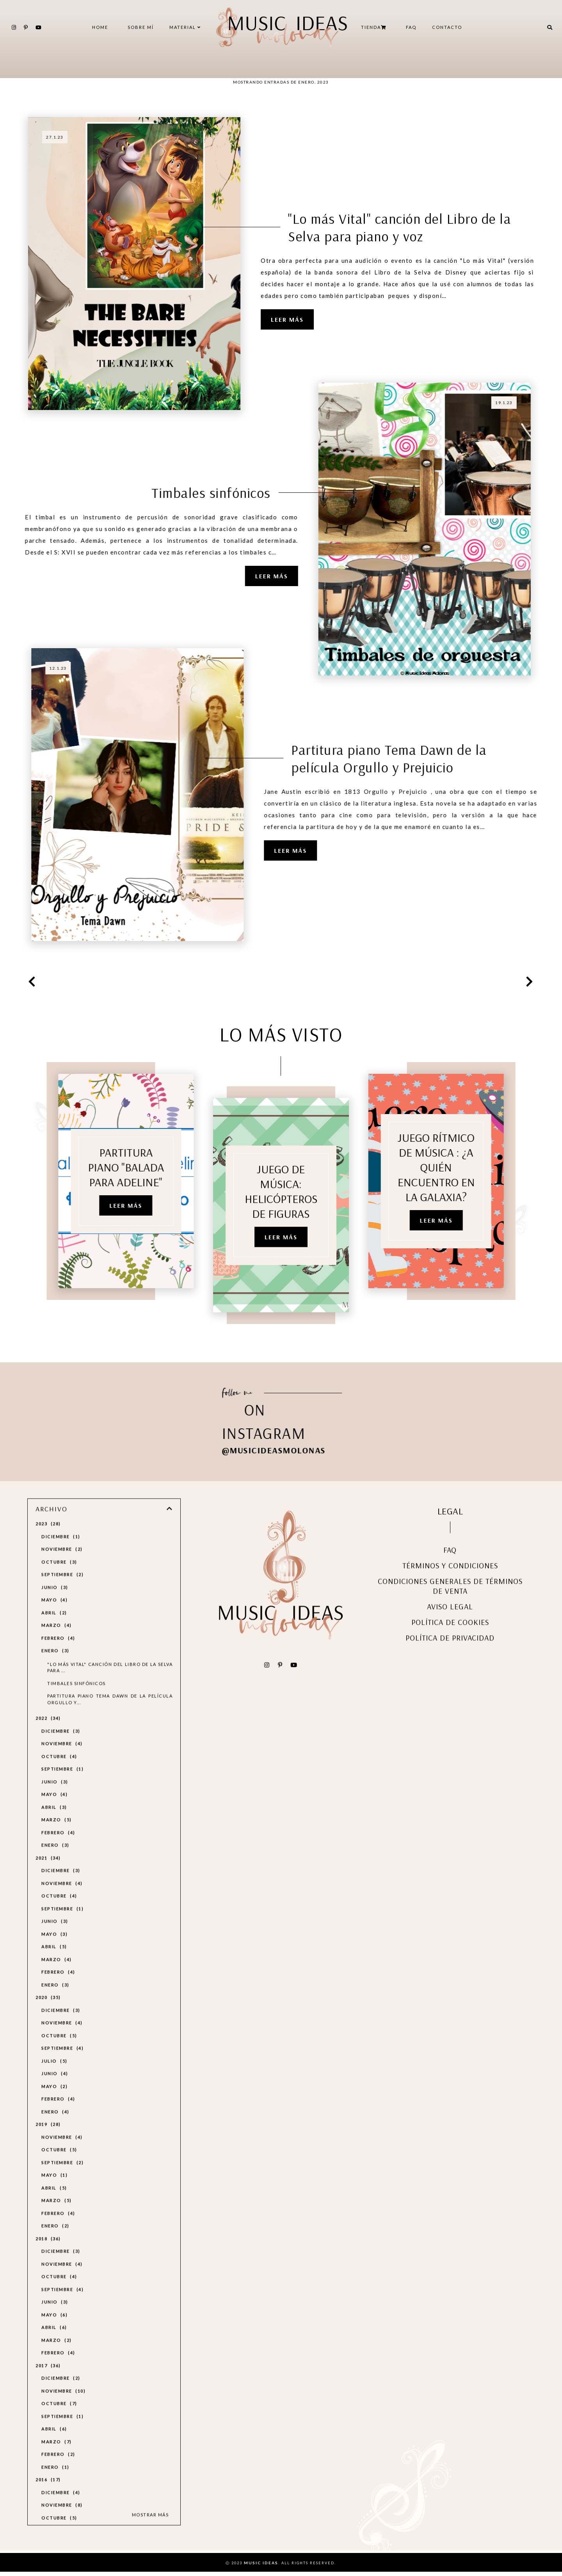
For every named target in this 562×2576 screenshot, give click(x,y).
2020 (48, 2014)
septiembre (62, 1591)
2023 (48, 1540)
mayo (54, 1616)
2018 (48, 2255)
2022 (48, 1735)
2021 (48, 1874)
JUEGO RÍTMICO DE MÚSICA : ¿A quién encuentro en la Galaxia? (454, 1169)
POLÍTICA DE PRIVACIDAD (449, 1655)
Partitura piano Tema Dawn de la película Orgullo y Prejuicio (370, 758)
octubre (59, 1578)
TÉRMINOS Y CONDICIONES (450, 1582)
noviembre (62, 1566)
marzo (56, 1642)
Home (100, 27)
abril (54, 1629)
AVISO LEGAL (450, 1623)
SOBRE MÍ (141, 27)
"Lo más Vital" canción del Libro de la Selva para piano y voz (399, 227)
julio (54, 2077)
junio (54, 1603)
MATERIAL (185, 27)
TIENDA (373, 27)
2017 (48, 2382)
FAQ (411, 27)
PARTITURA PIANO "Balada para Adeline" (108, 1169)
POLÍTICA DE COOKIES (450, 1639)
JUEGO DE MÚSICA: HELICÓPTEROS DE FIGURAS (281, 1211)
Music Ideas (261, 2567)
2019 (48, 2141)
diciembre (60, 1553)
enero (55, 1667)
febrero (58, 1654)
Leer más (287, 319)
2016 (48, 2496)
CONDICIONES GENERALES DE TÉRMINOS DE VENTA (450, 1603)
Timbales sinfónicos (229, 492)
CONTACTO (447, 27)
